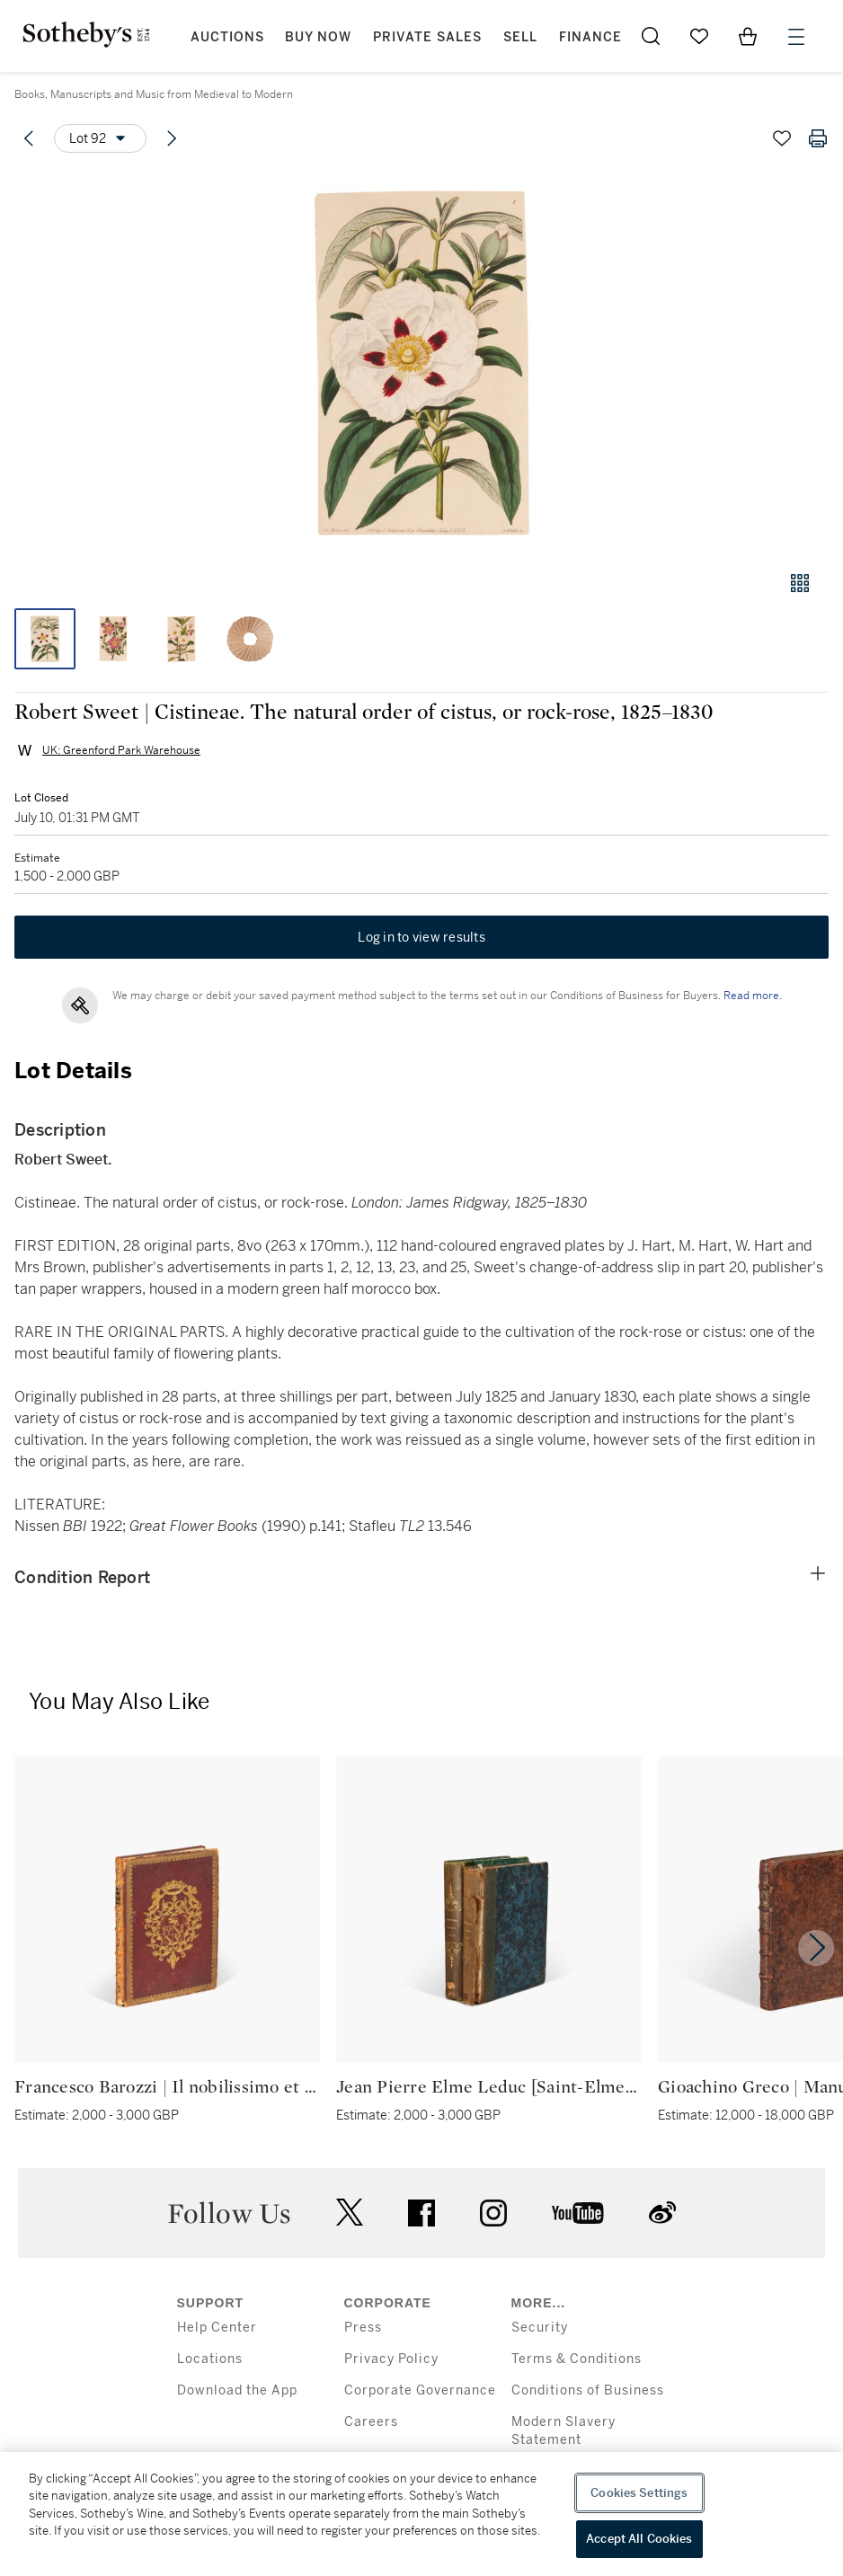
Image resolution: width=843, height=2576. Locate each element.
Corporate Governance (420, 2390)
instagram (493, 2213)
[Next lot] (172, 138)
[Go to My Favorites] (699, 36)
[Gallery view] (799, 583)
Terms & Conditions (576, 2359)
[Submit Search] (651, 36)
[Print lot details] (817, 138)
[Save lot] (782, 138)
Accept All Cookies (639, 2538)
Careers (371, 2422)
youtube (578, 2213)
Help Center (217, 2327)
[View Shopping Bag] (748, 36)
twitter (349, 2212)
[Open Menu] (796, 37)
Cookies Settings (639, 2493)
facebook (421, 2213)
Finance (590, 37)
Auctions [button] (227, 37)
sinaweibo (662, 2212)
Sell (520, 37)
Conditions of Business (587, 2390)
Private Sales (427, 37)
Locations (210, 2359)
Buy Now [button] (318, 37)
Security (539, 2327)
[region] (421, 2514)
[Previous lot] (29, 138)
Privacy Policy (391, 2359)
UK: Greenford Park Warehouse (121, 750)
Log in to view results (421, 937)
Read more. (752, 995)
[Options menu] (100, 138)
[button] (421, 362)
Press (363, 2327)
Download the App (237, 2390)
